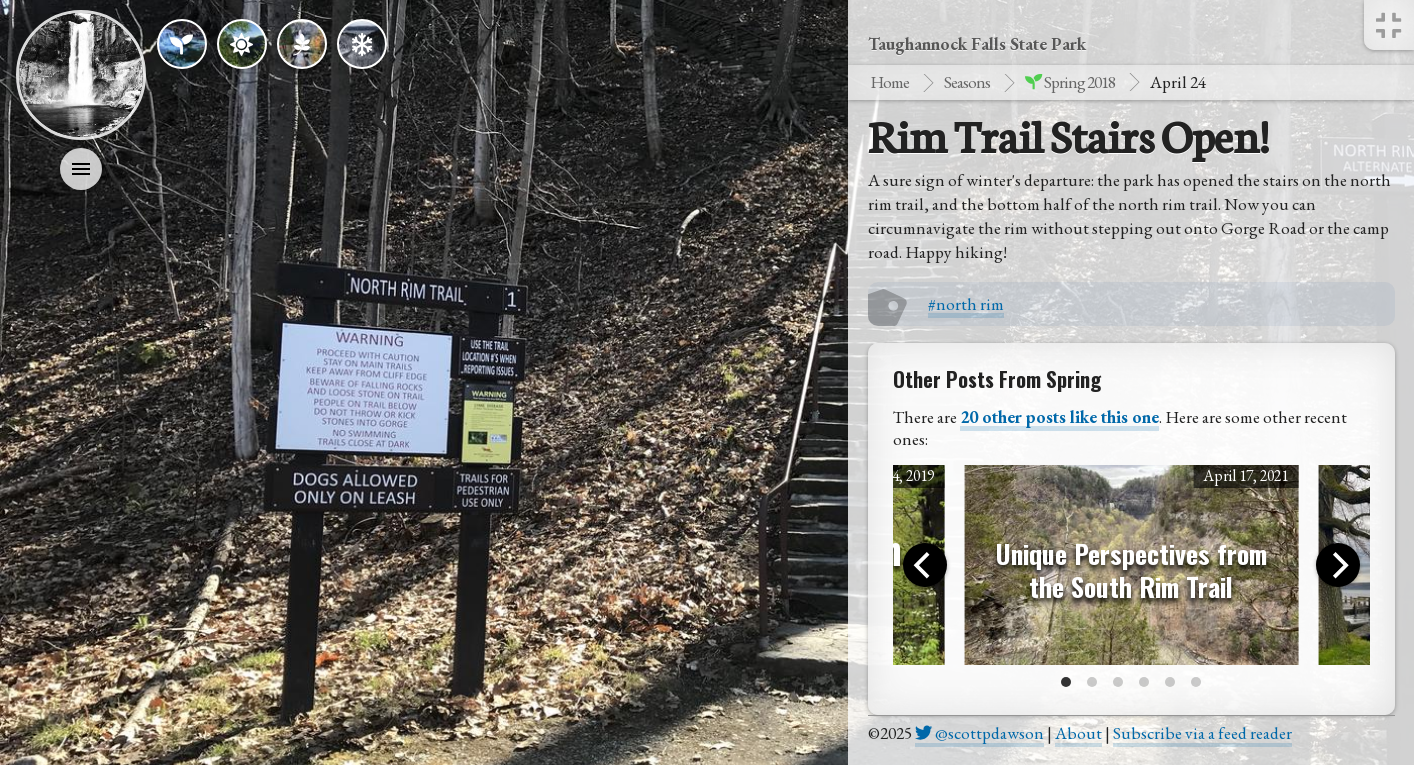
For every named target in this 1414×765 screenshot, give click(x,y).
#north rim (966, 304)
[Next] (1338, 565)
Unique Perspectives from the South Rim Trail (1131, 570)
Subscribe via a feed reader (1202, 733)
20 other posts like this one (1059, 417)
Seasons (967, 82)
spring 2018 (1070, 82)
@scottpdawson (979, 733)
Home (889, 82)
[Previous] (925, 565)
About (1078, 733)
